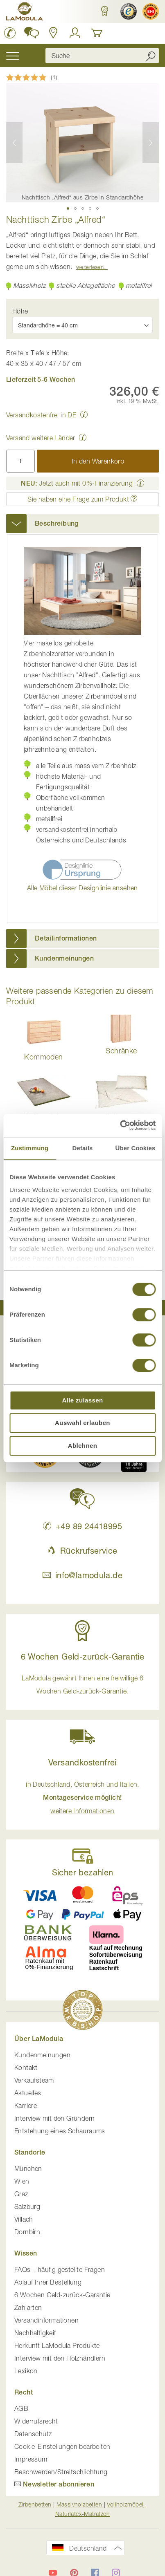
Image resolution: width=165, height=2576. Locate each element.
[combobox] (102, 55)
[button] (104, 11)
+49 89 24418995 (82, 1526)
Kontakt (26, 2067)
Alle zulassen (82, 1400)
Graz (21, 2193)
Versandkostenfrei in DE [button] (41, 415)
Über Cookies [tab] (135, 1148)
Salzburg (27, 2206)
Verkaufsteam (34, 2080)
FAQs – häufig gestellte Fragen (59, 2269)
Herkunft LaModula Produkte (56, 2345)
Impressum (30, 2459)
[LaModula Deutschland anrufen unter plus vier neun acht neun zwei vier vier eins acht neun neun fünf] (10, 33)
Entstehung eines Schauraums (59, 2131)
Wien (21, 2181)
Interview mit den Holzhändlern (59, 2358)
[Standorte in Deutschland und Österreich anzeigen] (53, 33)
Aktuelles (27, 2093)
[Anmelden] (75, 33)
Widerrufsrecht (36, 2421)
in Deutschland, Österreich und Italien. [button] (82, 1797)
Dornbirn (27, 2232)
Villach (23, 2219)
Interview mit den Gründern (54, 2118)
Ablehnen (82, 1445)
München (28, 2168)
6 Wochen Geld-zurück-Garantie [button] (83, 1656)
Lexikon (26, 2370)
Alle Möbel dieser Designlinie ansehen (82, 888)
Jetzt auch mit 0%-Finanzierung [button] (77, 483)
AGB (21, 2408)
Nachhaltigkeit (35, 2332)
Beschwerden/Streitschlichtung (61, 2471)
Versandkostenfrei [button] (82, 1762)
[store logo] (24, 12)
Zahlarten (28, 2307)
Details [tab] (82, 1148)
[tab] (82, 523)
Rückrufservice (82, 1550)
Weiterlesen (90, 267)
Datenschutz (33, 2433)
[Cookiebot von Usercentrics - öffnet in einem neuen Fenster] (120, 1125)
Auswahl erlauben (82, 1422)
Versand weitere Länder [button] (40, 437)
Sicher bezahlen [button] (82, 1872)
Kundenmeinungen (42, 2055)
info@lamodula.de (82, 1575)
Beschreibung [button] (57, 523)
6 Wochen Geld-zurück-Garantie (62, 2294)
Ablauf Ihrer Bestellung (47, 2282)
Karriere (25, 2105)
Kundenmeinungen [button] (64, 958)
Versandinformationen (46, 2320)
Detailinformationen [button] (66, 938)
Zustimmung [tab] (29, 1148)
